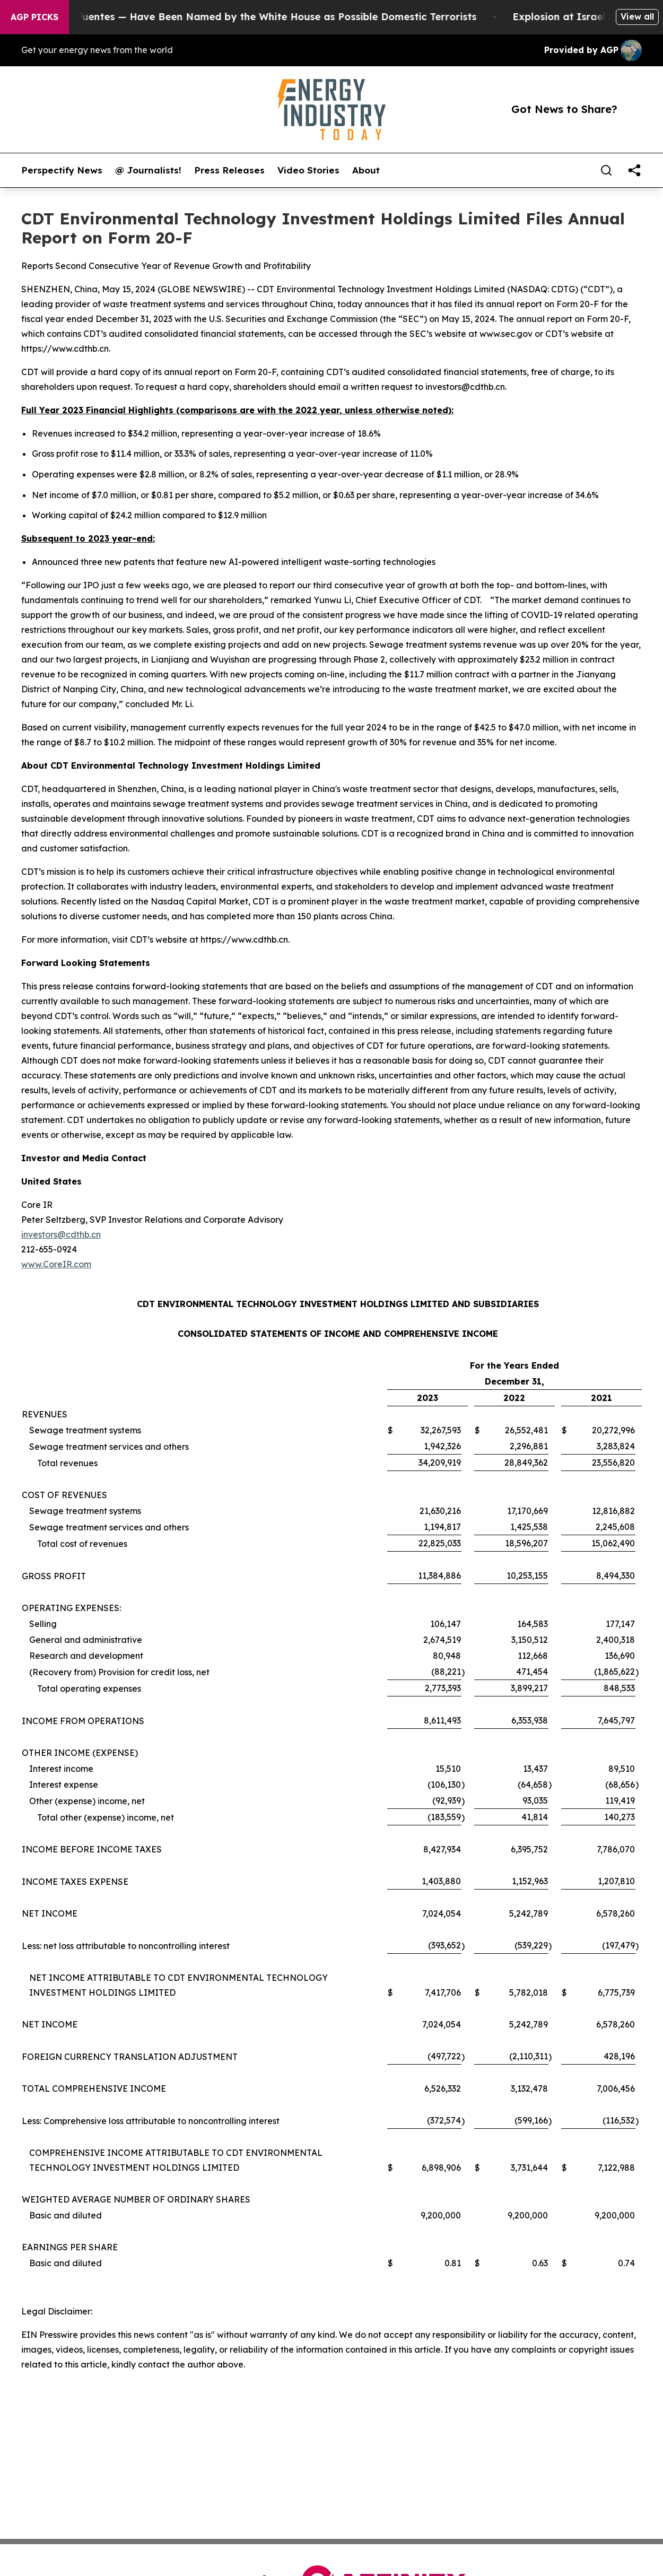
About (366, 170)
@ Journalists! (148, 170)
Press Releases (229, 170)
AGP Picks (34, 17)
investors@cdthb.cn (61, 1234)
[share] (634, 170)
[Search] (606, 170)
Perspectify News (61, 170)
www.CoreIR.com (56, 1264)
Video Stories (308, 170)
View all (637, 16)
